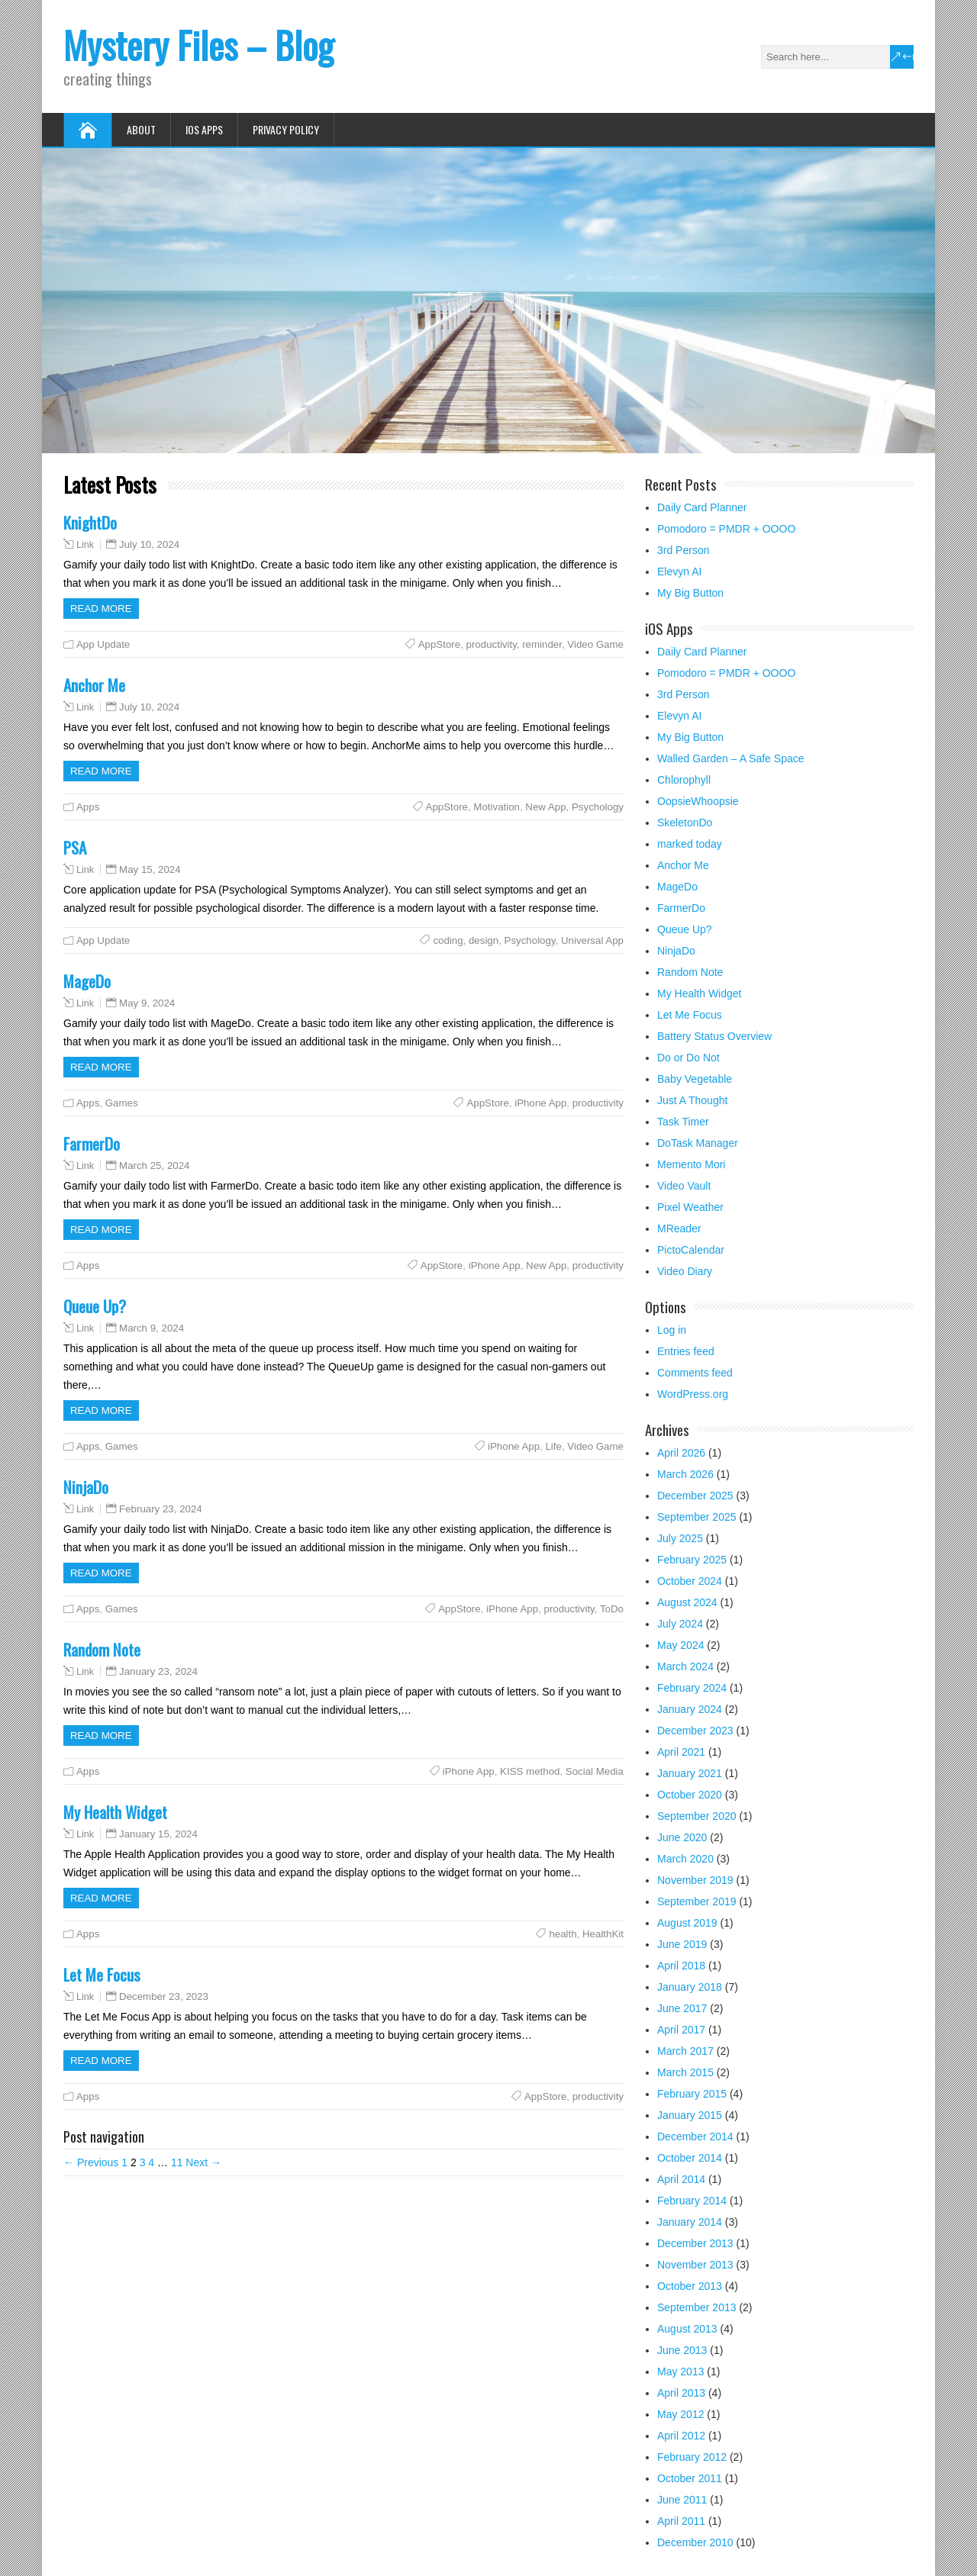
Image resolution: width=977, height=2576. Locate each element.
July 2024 (680, 1624)
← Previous (90, 2162)
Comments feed (695, 1373)
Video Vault (684, 1186)
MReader (679, 1228)
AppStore (439, 644)
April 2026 (681, 1453)
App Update (103, 644)
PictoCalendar (690, 1250)
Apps (87, 807)
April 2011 (681, 2521)
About (141, 129)
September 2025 (697, 1517)
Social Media (595, 1771)
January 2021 (689, 1773)
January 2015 (689, 2115)
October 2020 (689, 1795)
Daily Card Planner (702, 507)
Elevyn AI (679, 571)
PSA (74, 847)
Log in (671, 1330)
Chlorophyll (684, 780)
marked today (689, 844)
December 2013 (695, 2243)
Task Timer (683, 1122)
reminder (542, 644)
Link (85, 544)
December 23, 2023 (163, 1996)
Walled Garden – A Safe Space (730, 758)
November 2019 (695, 1880)
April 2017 (681, 2030)
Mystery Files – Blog (198, 45)
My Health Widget (115, 1812)
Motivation (496, 807)
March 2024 (685, 1666)
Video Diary (684, 1271)
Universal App (592, 940)
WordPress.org (692, 1394)
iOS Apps (204, 129)
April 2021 (681, 1752)
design (483, 940)
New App (545, 807)
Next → (203, 2162)
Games (121, 1103)
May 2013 (680, 2371)
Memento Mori (691, 1164)
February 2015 (692, 2094)
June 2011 (682, 2500)
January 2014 (689, 2222)
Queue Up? (94, 1306)
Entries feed (685, 1351)
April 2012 (681, 2435)
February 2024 (692, 1688)
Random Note (101, 1649)
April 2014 (681, 2179)
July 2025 (680, 1538)
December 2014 (695, 2136)
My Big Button (690, 593)
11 (177, 2162)
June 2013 (682, 2350)
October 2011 (689, 2478)
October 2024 (689, 1581)
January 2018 (689, 1987)
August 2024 (687, 1602)
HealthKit (603, 1934)
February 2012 (692, 2457)
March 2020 (685, 1859)
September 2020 (697, 1816)
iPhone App (540, 1103)
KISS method (529, 1771)
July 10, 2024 (149, 544)
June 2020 (682, 1837)
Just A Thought (692, 1100)
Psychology (598, 807)
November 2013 (695, 2265)
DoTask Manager (697, 1143)
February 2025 (692, 1560)
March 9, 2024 (151, 1328)
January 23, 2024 (158, 1671)
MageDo (87, 981)
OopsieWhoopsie (698, 801)
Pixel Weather (690, 1207)
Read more (101, 608)
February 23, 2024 (160, 1509)
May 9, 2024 (147, 1003)
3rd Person (683, 550)
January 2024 (689, 1709)
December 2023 (695, 1730)
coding (448, 940)
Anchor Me (94, 685)
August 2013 (687, 2329)
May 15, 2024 (150, 869)
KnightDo (90, 522)
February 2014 (692, 2200)
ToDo (612, 1609)
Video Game (595, 644)
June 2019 (682, 1944)
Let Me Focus (101, 1974)
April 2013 (681, 2393)
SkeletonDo (684, 822)
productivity (491, 644)
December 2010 (695, 2542)
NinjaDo (85, 1487)
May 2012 (680, 2414)
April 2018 (681, 1965)
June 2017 (682, 2008)
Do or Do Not (688, 1057)
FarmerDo (91, 1143)
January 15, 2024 (158, 1834)
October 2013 (689, 2286)
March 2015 (685, 2072)
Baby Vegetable (694, 1079)
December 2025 (695, 1495)
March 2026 (685, 1474)
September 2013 (697, 2307)
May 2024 (680, 1645)
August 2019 (687, 1923)
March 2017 (685, 2051)
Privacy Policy (286, 129)
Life (553, 1446)
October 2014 (689, 2158)
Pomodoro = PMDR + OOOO (726, 529)
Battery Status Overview (714, 1036)
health (562, 1934)
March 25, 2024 (154, 1165)
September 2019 (697, 1901)
